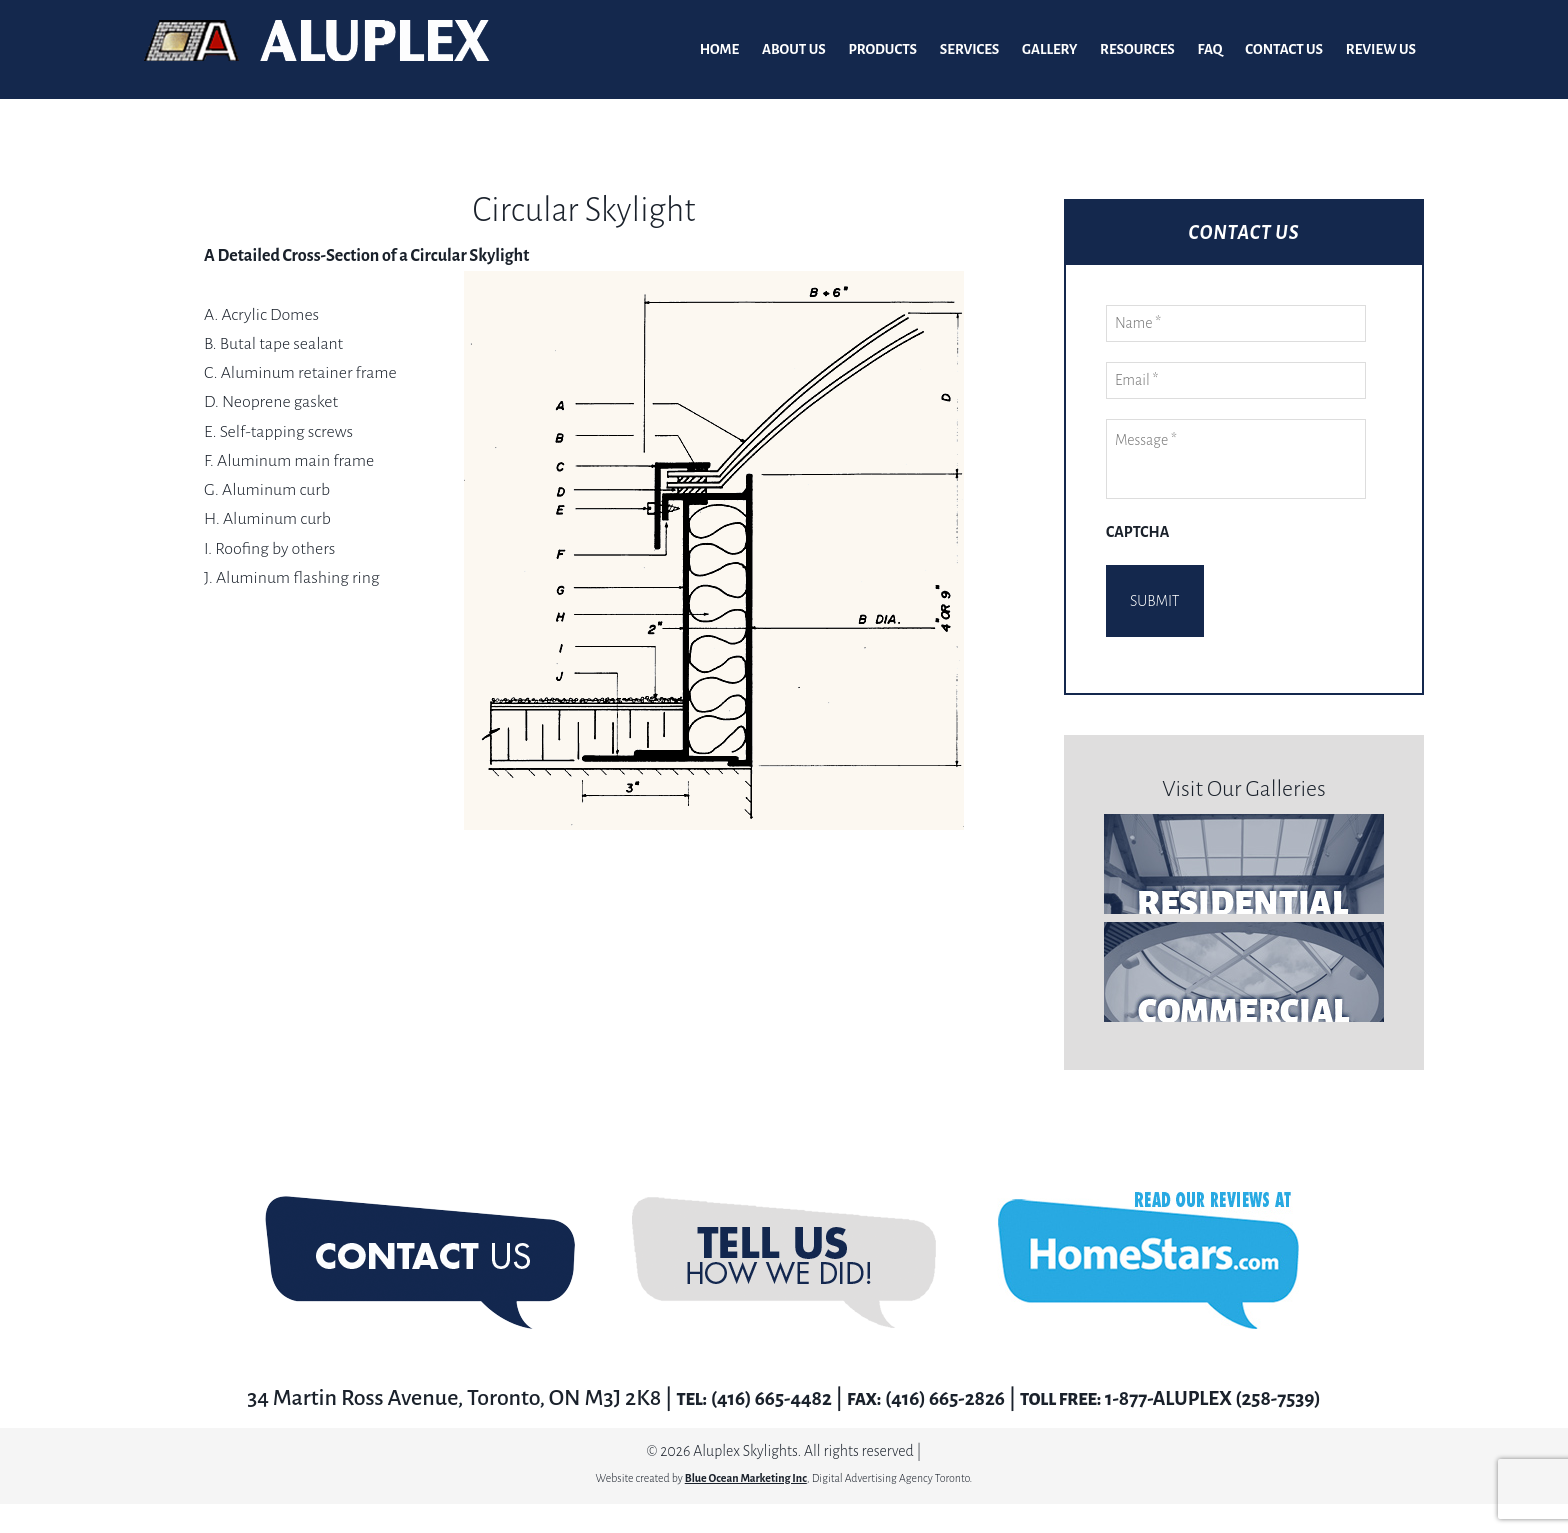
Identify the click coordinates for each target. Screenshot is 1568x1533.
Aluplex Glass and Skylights (317, 50)
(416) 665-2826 (938, 1367)
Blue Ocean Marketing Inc (746, 1447)
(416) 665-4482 (747, 1367)
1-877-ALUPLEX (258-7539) (1230, 1367)
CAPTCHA (1137, 533)
